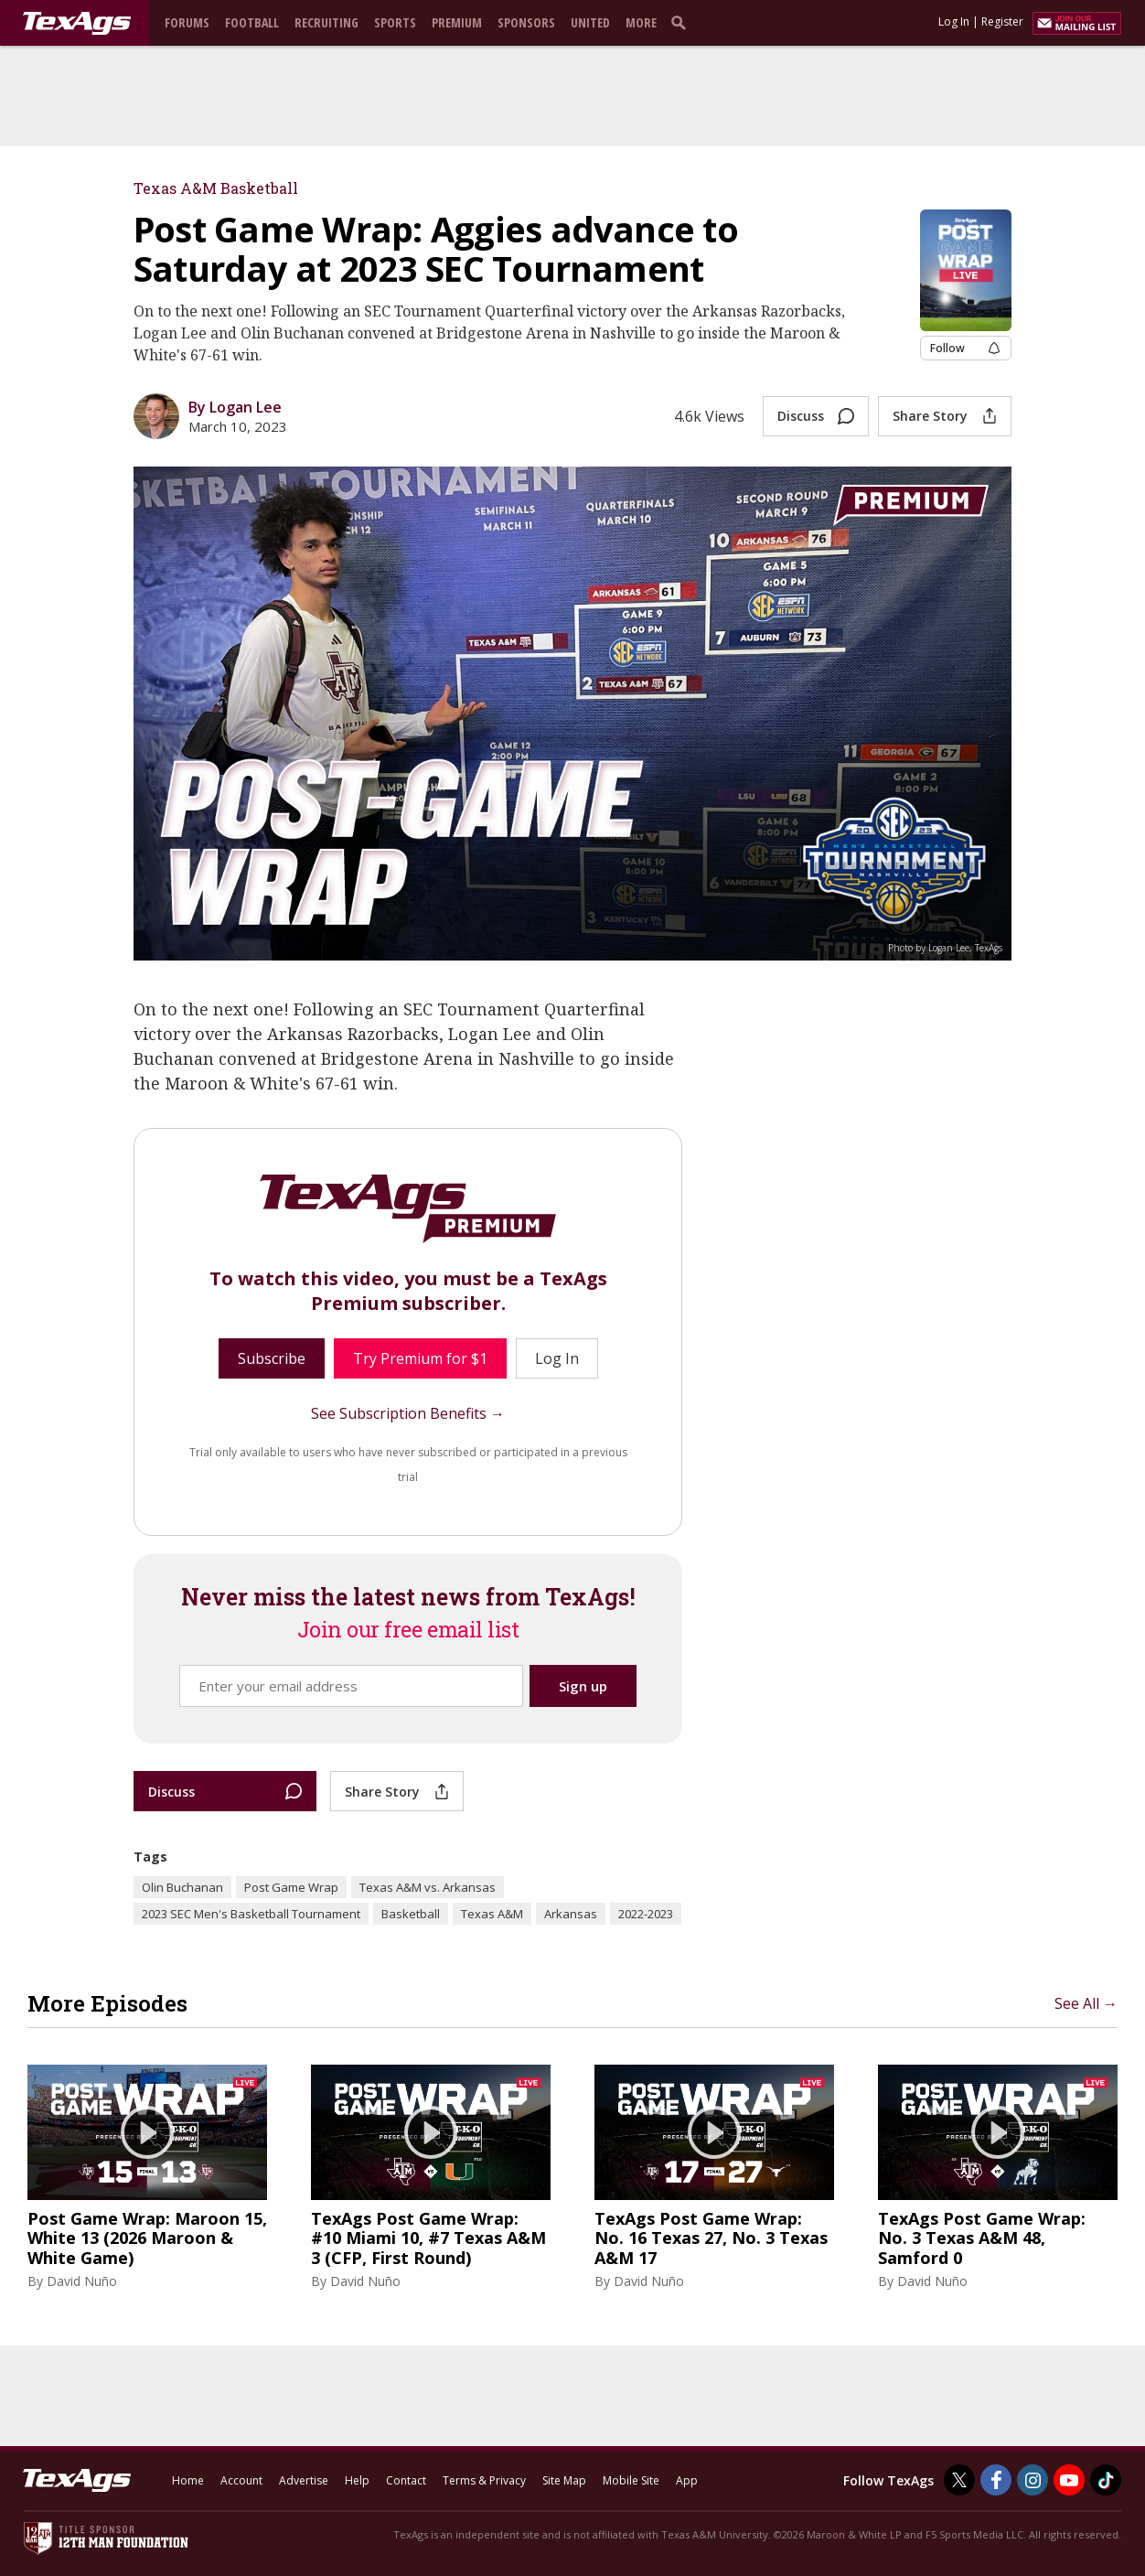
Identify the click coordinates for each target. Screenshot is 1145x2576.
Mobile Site (631, 2480)
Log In (953, 21)
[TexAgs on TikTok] (1105, 2480)
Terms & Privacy (484, 2480)
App (687, 2480)
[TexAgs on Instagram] (1032, 2480)
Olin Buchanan (182, 1887)
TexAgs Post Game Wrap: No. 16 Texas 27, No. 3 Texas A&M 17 (711, 2239)
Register (1002, 21)
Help (357, 2480)
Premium (457, 22)
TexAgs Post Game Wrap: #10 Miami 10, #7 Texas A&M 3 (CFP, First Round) (428, 2239)
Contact (406, 2480)
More (641, 22)
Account (241, 2480)
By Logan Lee (235, 407)
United (590, 22)
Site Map (564, 2480)
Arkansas (570, 1913)
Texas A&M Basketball (216, 188)
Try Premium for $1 (420, 1358)
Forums (187, 22)
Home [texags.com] (188, 2480)
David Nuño (82, 2281)
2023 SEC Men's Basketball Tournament (251, 1913)
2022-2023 (645, 1913)
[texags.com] (77, 24)
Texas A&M (492, 1913)
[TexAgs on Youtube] (1069, 2480)
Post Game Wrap (291, 1887)
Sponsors (526, 22)
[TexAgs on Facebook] (995, 2480)
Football (252, 22)
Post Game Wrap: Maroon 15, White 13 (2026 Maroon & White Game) (147, 2239)
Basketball (410, 1913)
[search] (682, 22)
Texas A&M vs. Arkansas (427, 1887)
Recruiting (326, 22)
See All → (1086, 2003)
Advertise (303, 2480)
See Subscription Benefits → (408, 1413)
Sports (395, 22)
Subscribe (271, 1358)
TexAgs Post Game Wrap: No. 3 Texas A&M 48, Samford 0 (982, 2239)
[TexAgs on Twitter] (959, 2480)
